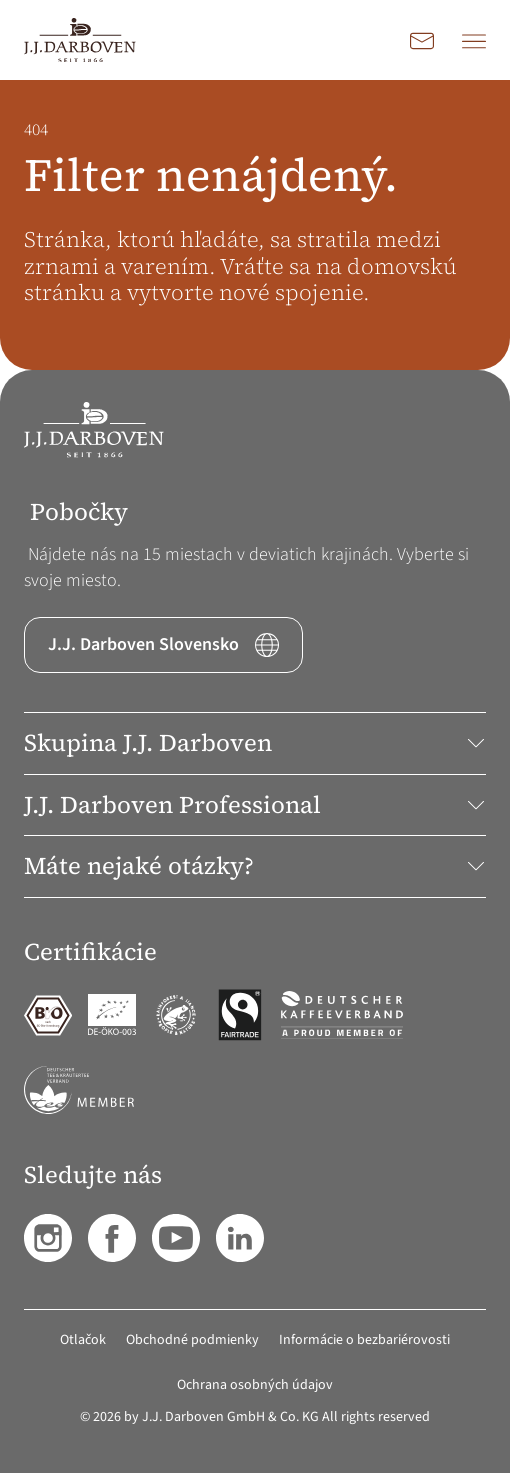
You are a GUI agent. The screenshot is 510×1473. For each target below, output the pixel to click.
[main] (255, 225)
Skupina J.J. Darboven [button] (255, 742)
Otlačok (83, 1340)
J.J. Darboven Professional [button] (255, 804)
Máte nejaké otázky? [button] (255, 865)
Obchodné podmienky (192, 1340)
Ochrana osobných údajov (255, 1385)
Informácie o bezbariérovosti (364, 1340)
